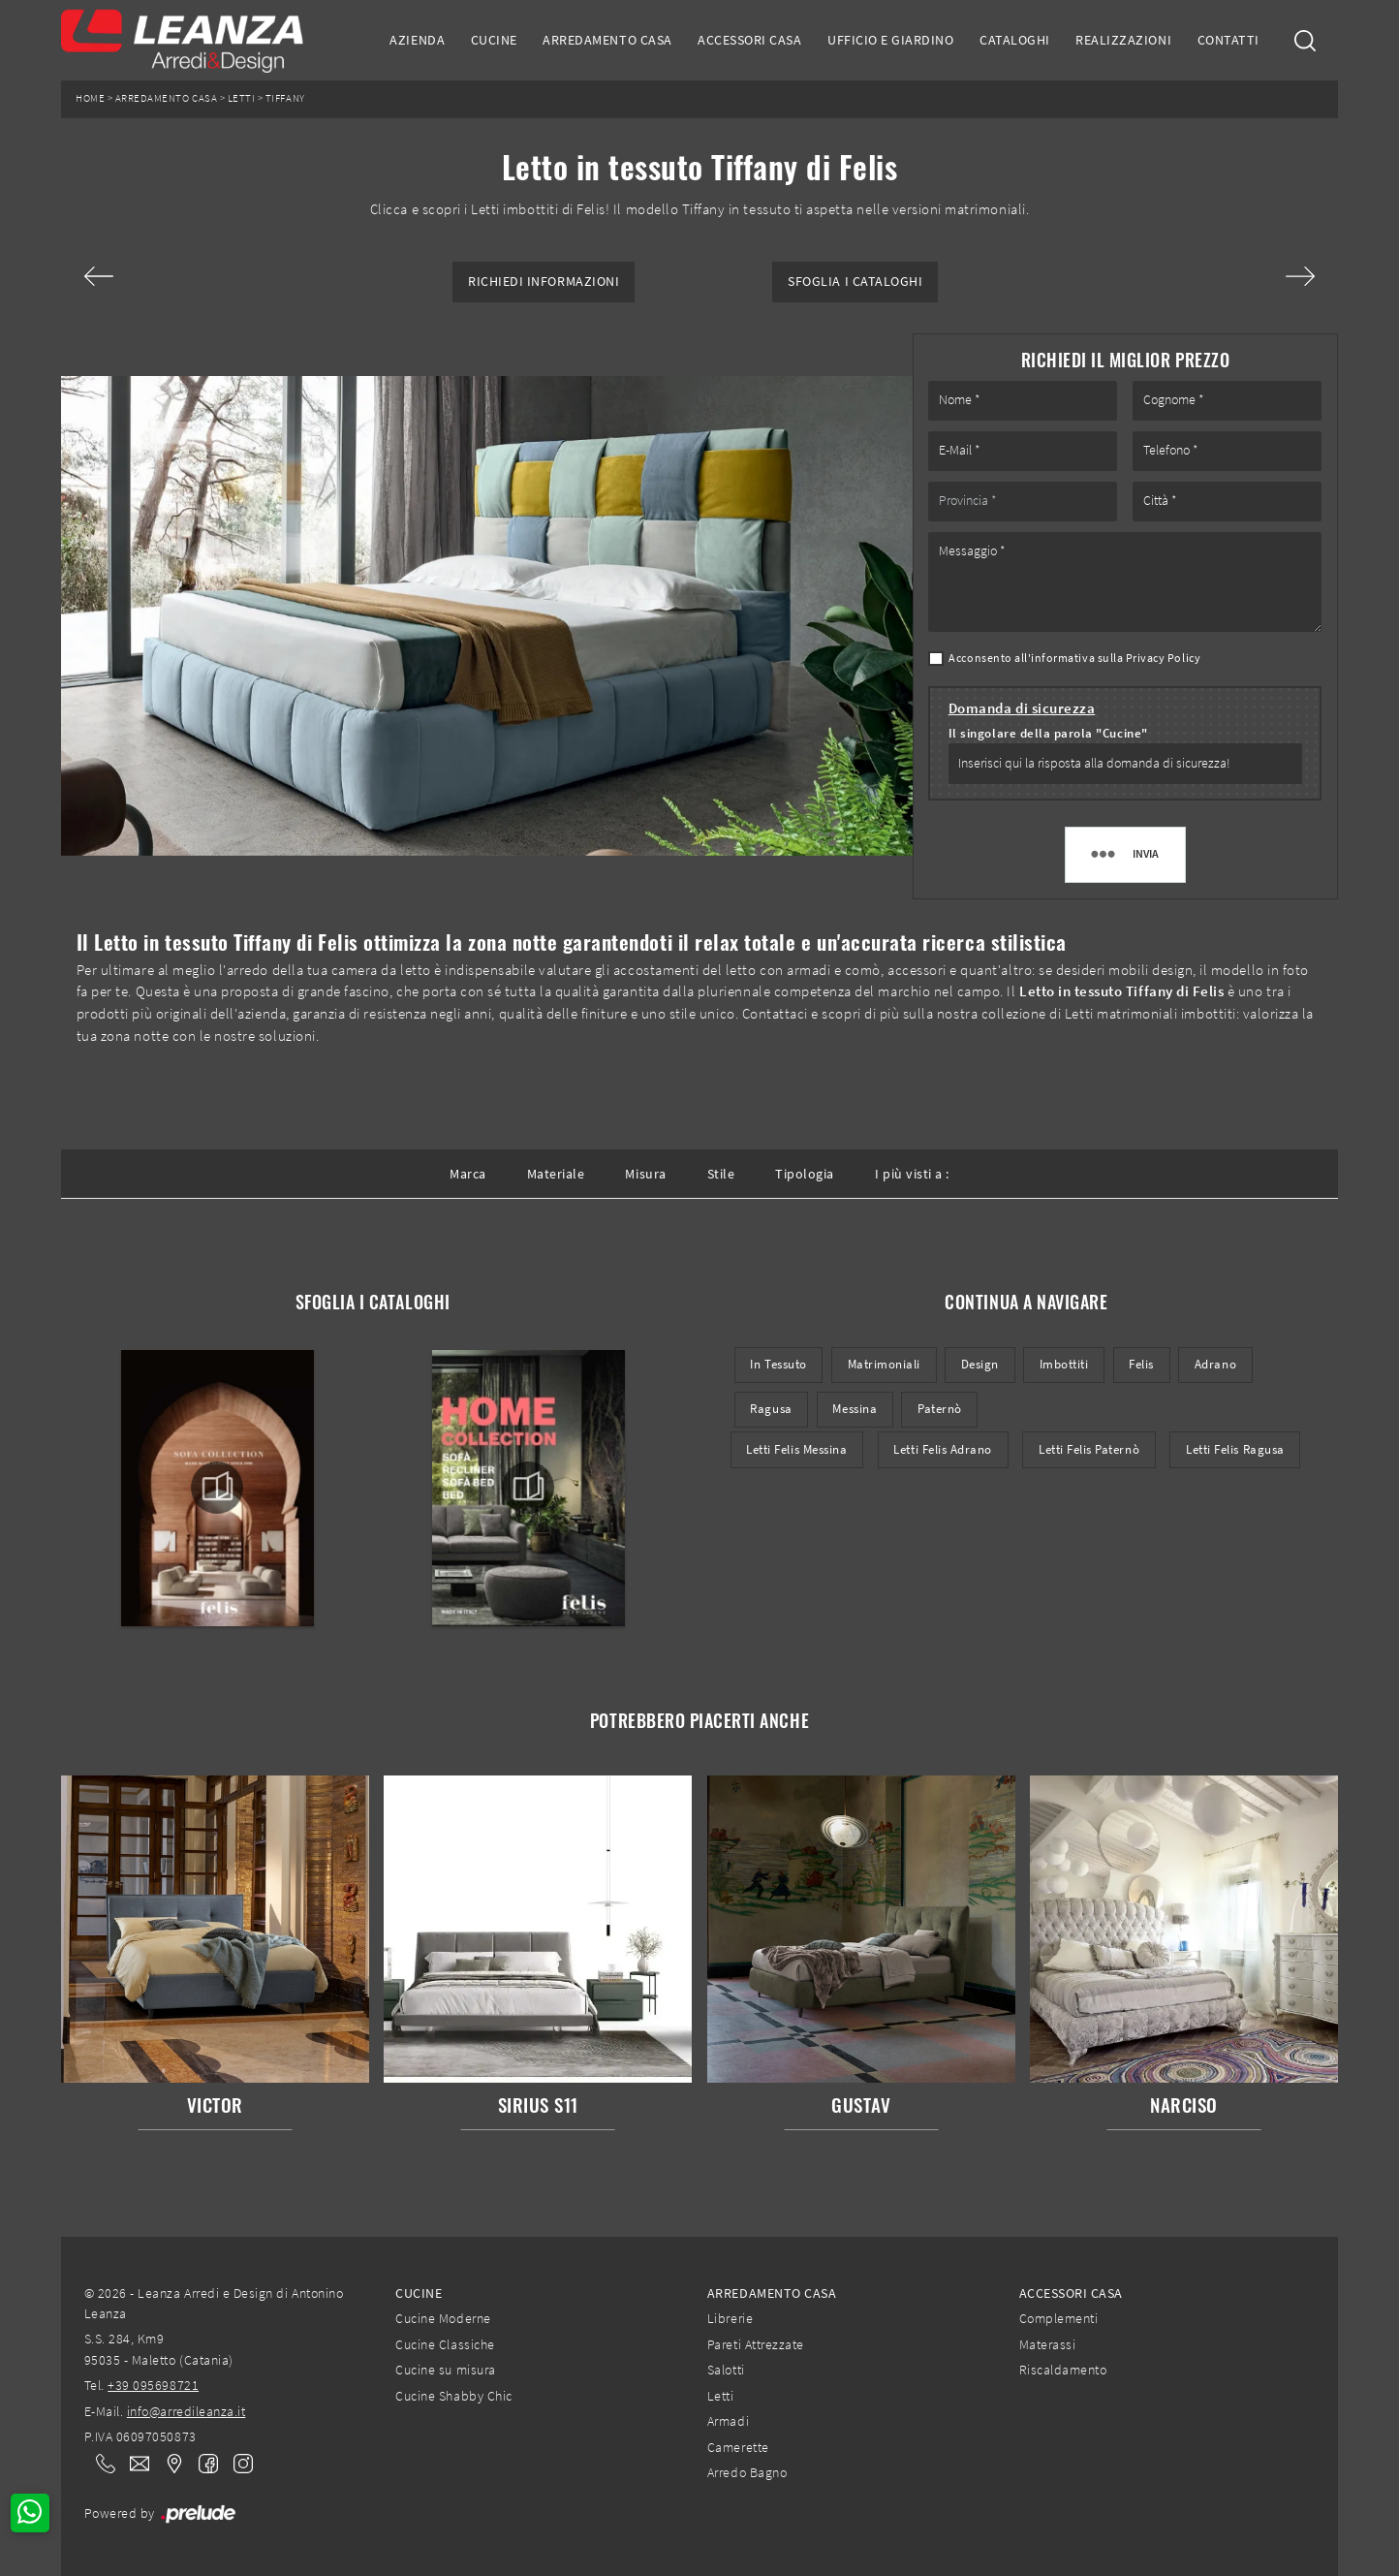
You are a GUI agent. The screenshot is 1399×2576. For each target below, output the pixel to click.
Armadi (728, 2421)
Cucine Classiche (444, 2344)
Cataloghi (1014, 39)
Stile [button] (721, 1173)
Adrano (1215, 1364)
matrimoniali (884, 1364)
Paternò (939, 1408)
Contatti (1228, 39)
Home (90, 98)
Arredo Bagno (747, 2472)
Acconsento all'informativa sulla (1074, 657)
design (980, 1364)
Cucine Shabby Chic (453, 2395)
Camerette (738, 2447)
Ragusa (771, 1408)
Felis (1141, 1364)
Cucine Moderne (442, 2318)
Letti (242, 98)
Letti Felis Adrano (942, 1449)
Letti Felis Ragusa (1235, 1449)
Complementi (1059, 2318)
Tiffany (285, 98)
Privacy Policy (1163, 657)
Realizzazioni (1123, 39)
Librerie (730, 2318)
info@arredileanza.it (186, 2411)
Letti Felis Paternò (1089, 1449)
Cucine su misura (445, 2369)
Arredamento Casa (607, 39)
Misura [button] (645, 1173)
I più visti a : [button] (912, 1173)
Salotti (726, 2369)
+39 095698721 (153, 2385)
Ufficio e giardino (890, 39)
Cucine (494, 39)
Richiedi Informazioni (543, 281)
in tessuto (778, 1364)
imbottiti (1064, 1364)
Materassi (1047, 2344)
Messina (854, 1408)
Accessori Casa (749, 39)
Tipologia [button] (804, 1173)
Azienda (417, 39)
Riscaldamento (1063, 2369)
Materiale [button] (556, 1173)
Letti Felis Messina (796, 1449)
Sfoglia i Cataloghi (855, 281)
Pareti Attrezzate (755, 2344)
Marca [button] (468, 1173)
